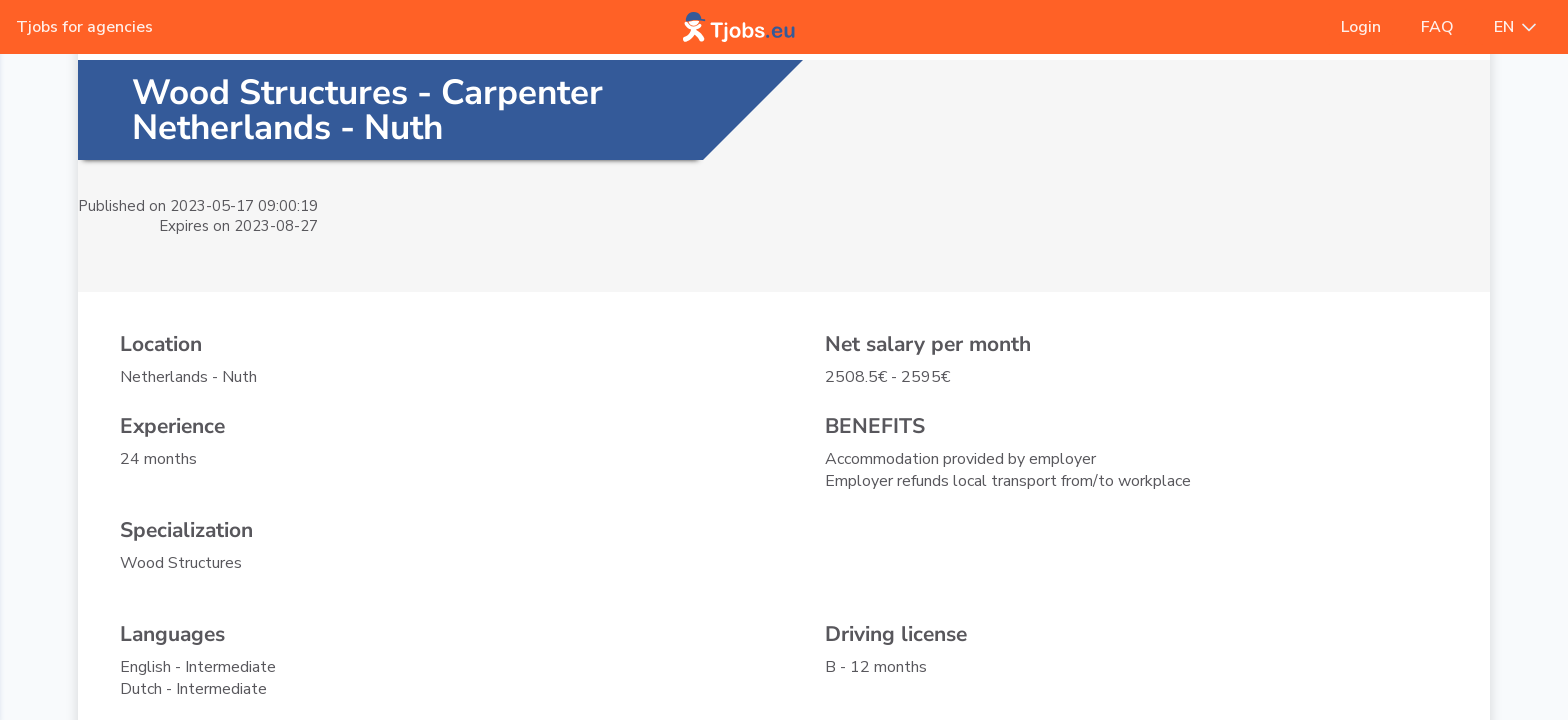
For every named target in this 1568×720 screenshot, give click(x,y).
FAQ (1437, 27)
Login (1361, 27)
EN (1515, 27)
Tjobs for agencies (84, 27)
